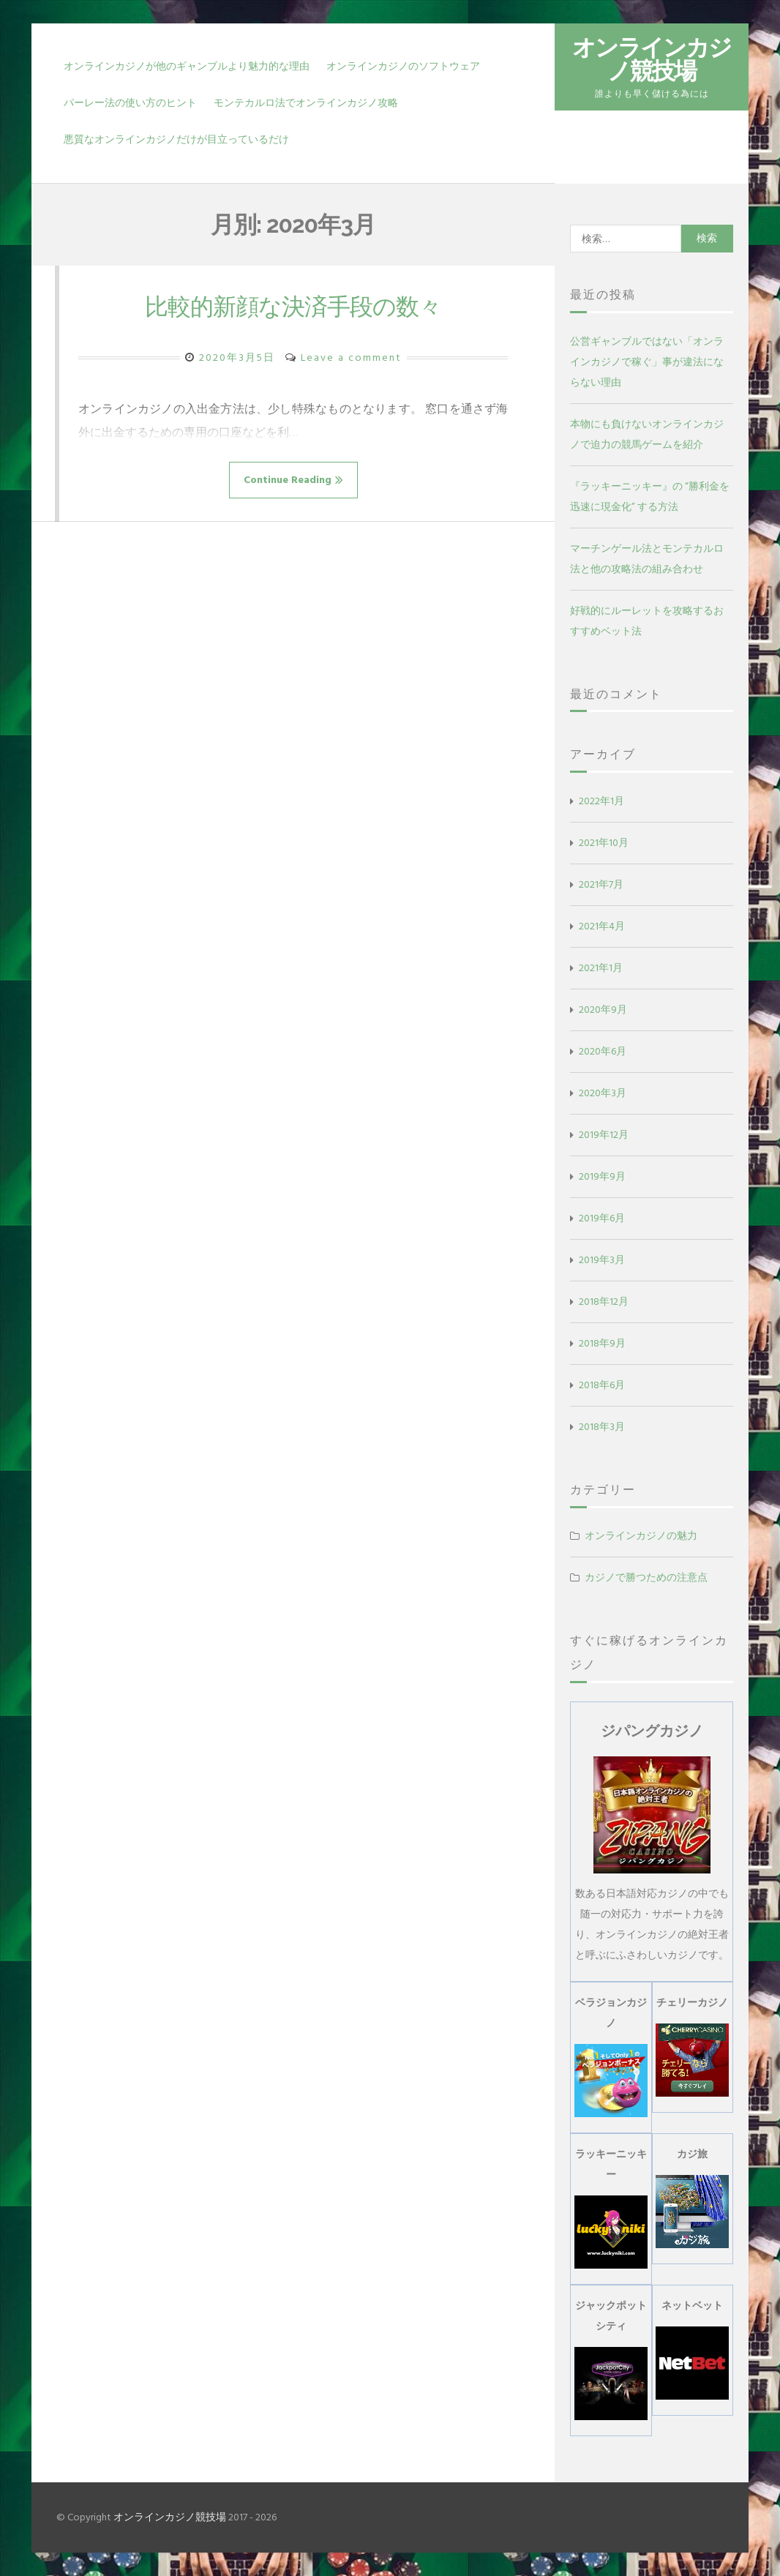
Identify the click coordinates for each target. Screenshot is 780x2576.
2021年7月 (601, 884)
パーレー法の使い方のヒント (130, 102)
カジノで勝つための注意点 (646, 1577)
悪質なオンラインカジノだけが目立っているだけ (176, 139)
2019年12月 (604, 1134)
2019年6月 (602, 1218)
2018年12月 (604, 1301)
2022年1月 (601, 801)
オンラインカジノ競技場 (651, 59)
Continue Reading (293, 479)
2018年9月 (602, 1343)
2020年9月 (603, 1009)
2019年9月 (602, 1176)
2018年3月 (602, 1426)
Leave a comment (351, 357)
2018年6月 (602, 1385)
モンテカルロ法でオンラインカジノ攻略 (306, 102)
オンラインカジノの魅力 (641, 1535)
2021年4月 (602, 926)
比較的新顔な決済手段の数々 (293, 306)
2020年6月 (602, 1051)
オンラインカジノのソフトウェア (403, 66)
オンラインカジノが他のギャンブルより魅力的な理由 (187, 66)
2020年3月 (602, 1093)
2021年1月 (601, 967)
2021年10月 (604, 842)
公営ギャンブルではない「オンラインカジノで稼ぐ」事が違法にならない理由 (647, 362)
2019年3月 (602, 1259)
